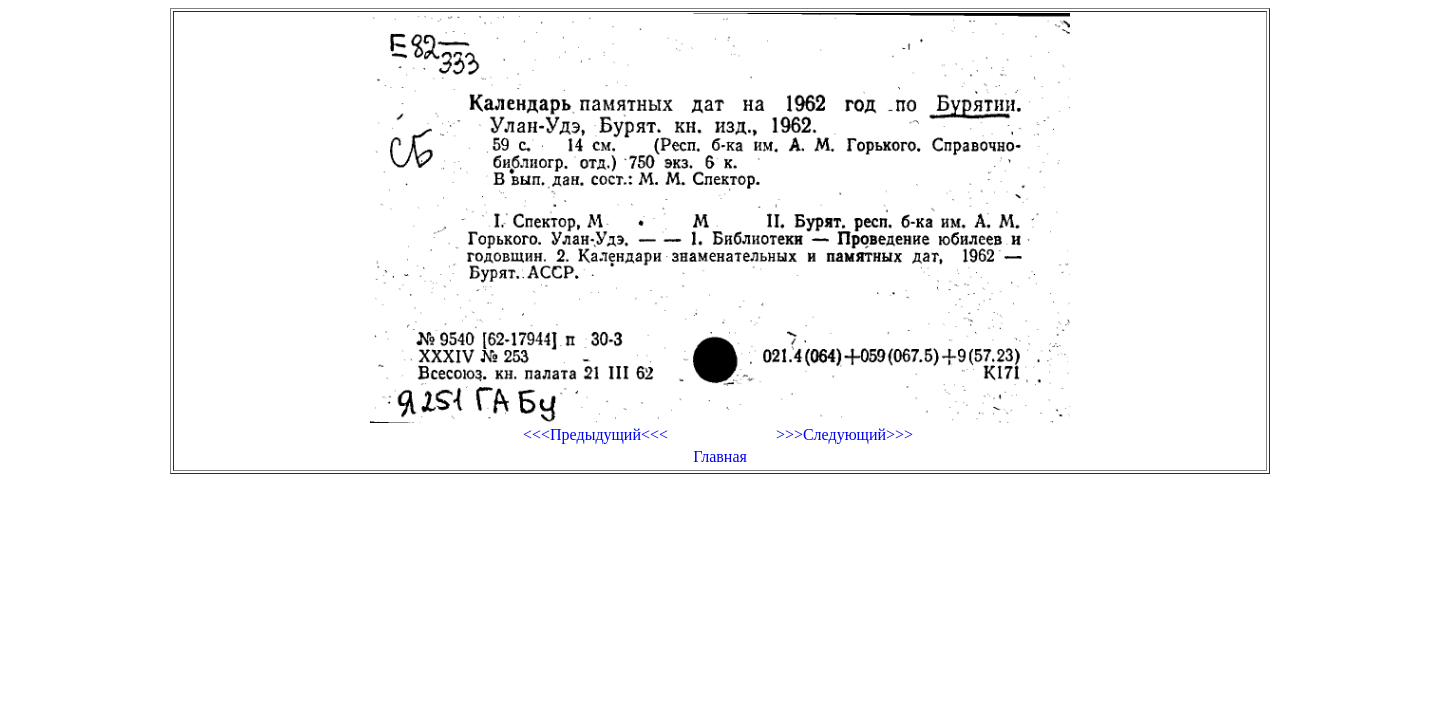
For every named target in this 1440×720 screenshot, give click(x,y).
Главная (720, 456)
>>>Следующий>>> (844, 434)
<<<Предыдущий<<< (595, 434)
